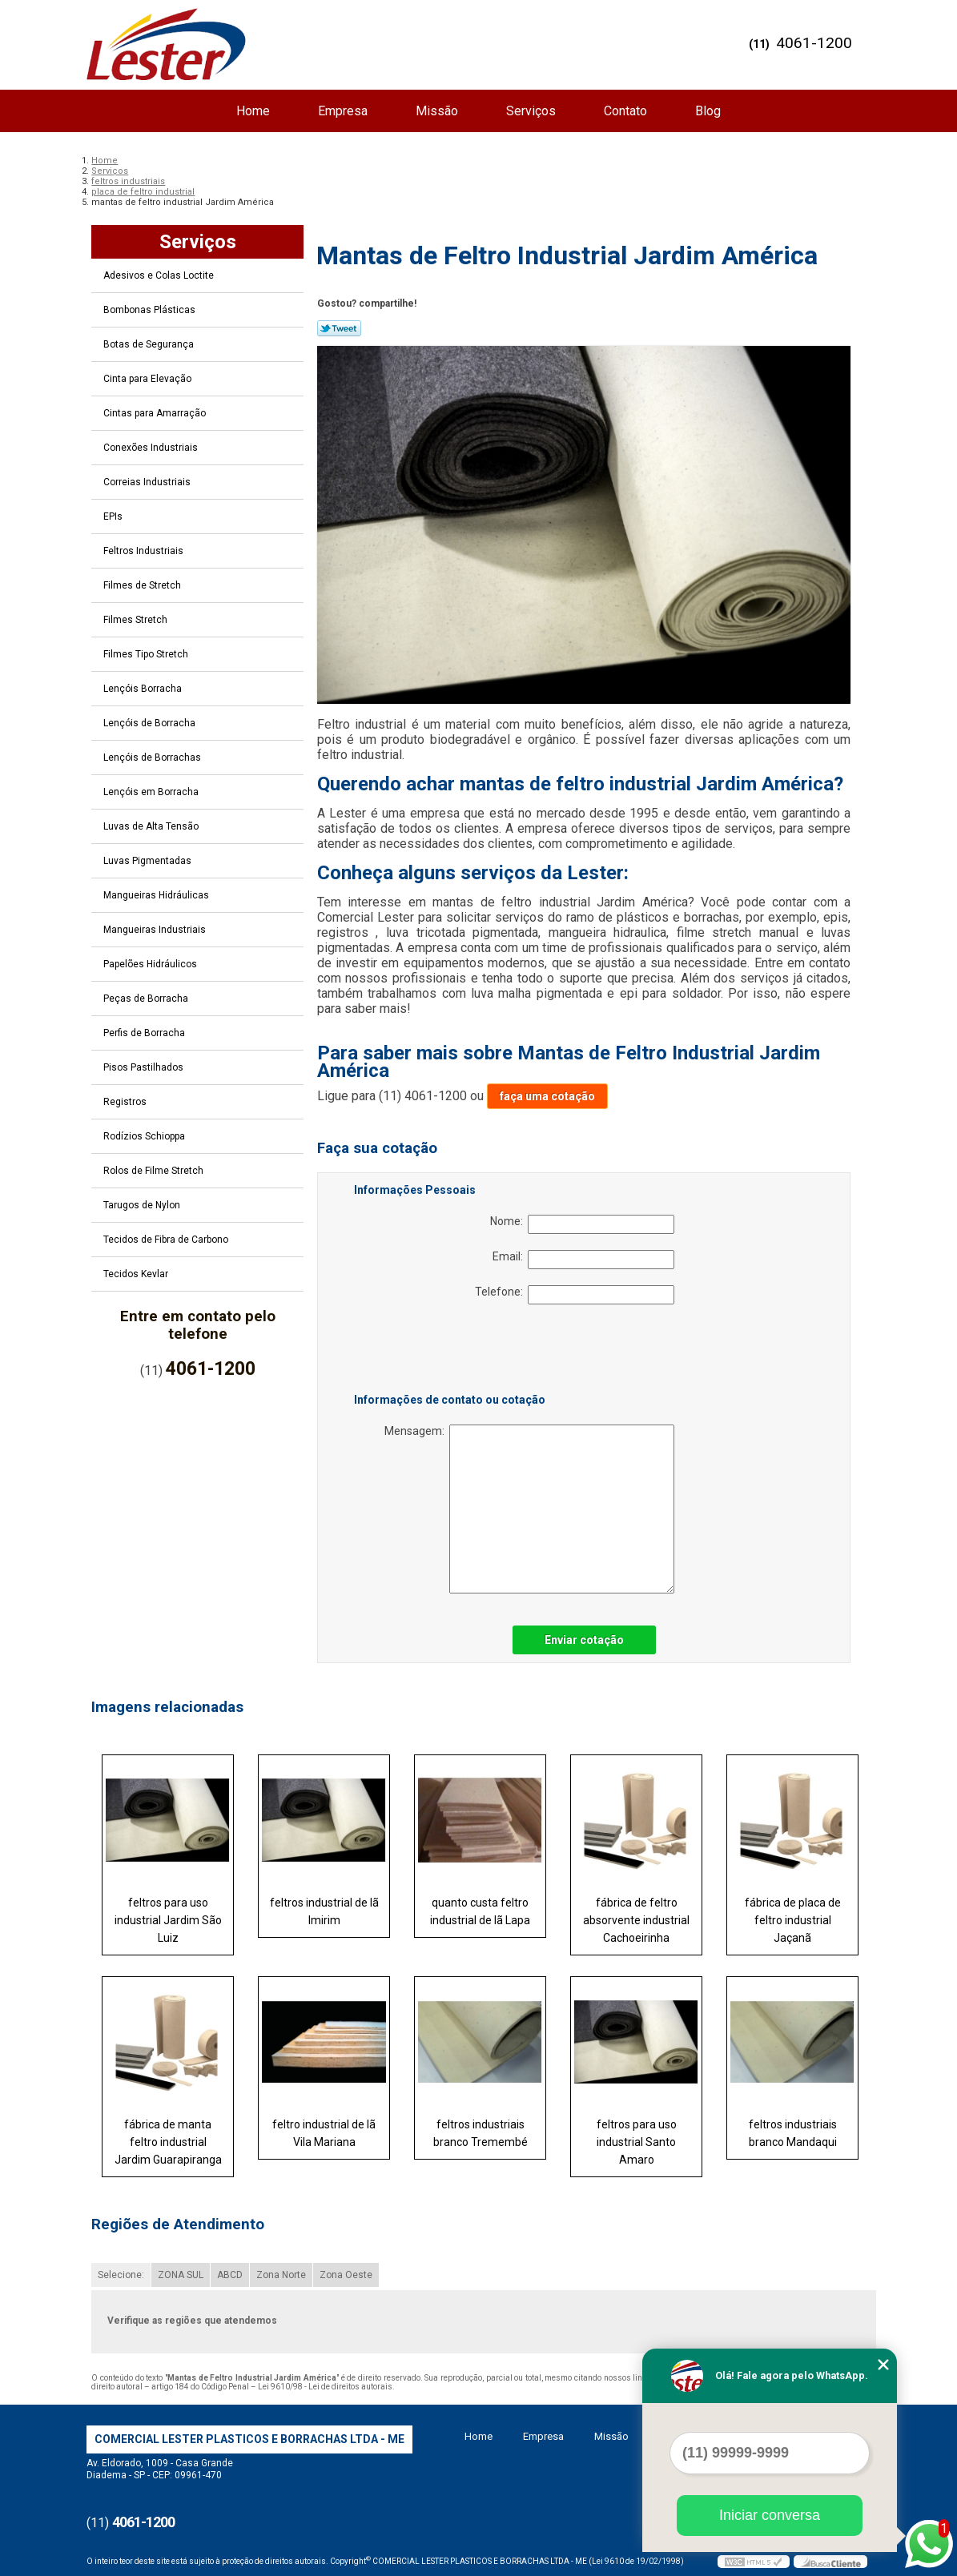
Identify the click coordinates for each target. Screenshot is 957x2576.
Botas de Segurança (149, 344)
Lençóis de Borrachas (153, 757)
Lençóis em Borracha (152, 792)
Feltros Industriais (144, 551)
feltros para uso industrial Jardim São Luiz (168, 1920)
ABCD (230, 2275)
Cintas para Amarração (155, 413)
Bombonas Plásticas (150, 309)
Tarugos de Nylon (143, 1205)
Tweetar (339, 328)
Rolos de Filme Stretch (154, 1170)
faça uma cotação (547, 1096)
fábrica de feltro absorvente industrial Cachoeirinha (636, 1920)
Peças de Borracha (147, 998)
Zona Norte (281, 2275)
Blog (708, 111)
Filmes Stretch (136, 619)
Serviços (531, 111)
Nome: (582, 1224)
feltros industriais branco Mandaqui (793, 2133)
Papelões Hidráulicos (151, 964)
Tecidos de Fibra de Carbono (167, 1239)
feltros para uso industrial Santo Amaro (637, 2142)
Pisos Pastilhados (144, 1067)
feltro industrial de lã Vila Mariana (324, 2133)
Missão (437, 111)
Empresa (343, 111)
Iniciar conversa (769, 2515)
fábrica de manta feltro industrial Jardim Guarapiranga (168, 2142)
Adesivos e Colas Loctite (159, 275)
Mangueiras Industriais (155, 929)
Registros (126, 1101)
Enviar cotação (584, 1640)
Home (253, 111)
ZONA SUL (180, 2275)
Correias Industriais (148, 482)
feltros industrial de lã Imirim (324, 1911)
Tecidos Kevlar (137, 1274)
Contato (625, 111)
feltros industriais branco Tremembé (480, 2133)
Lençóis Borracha (143, 688)
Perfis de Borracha (145, 1033)
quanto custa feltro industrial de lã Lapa (480, 1911)
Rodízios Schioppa (145, 1136)
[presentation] (455, 1351)
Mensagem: (529, 1509)
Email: (583, 1259)
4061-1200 (814, 43)
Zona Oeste (346, 2275)
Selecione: (121, 2275)
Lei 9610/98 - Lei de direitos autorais (325, 2386)
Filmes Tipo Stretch (147, 654)
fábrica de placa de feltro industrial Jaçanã (793, 1920)
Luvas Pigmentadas (148, 860)
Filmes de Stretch (143, 585)
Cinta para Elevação (148, 378)
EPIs (114, 516)
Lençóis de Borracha (150, 723)
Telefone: (574, 1294)
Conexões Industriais (151, 447)
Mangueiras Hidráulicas (157, 895)
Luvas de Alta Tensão (152, 826)
